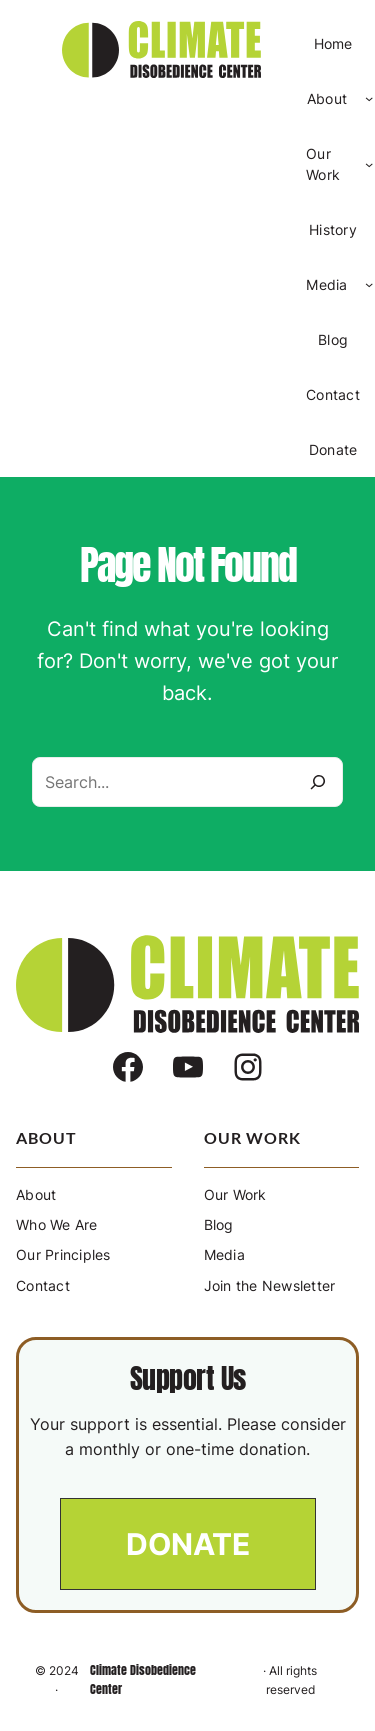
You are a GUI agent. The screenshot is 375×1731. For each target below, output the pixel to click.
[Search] (318, 782)
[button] (188, 1544)
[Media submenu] (369, 284)
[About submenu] (369, 98)
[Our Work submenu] (369, 164)
